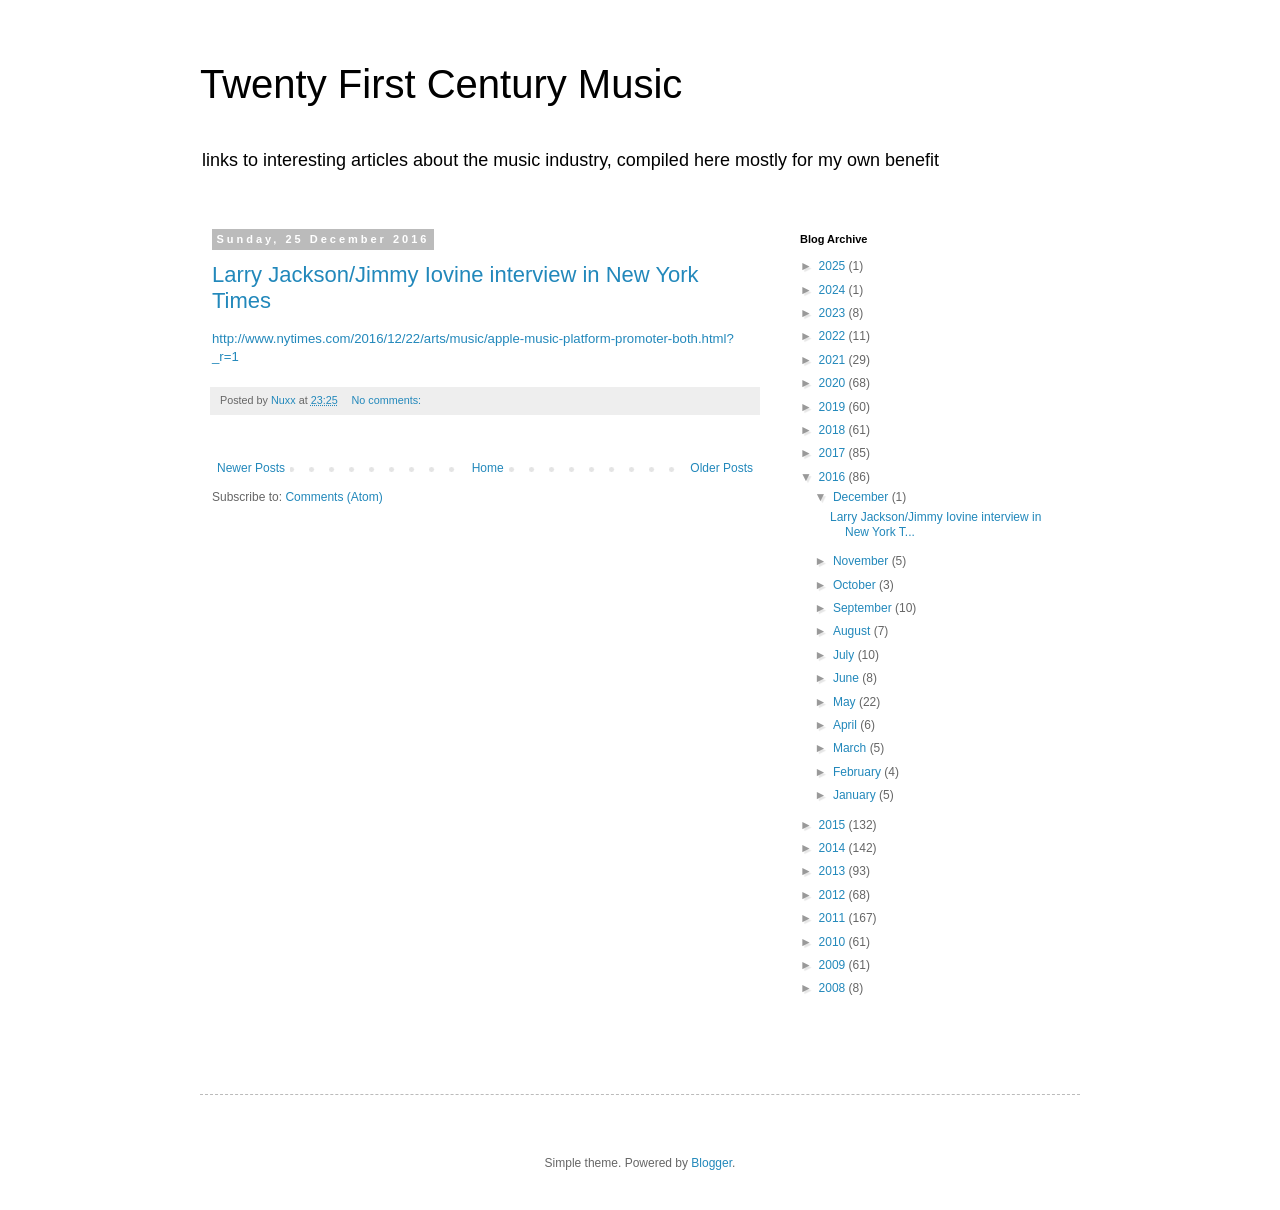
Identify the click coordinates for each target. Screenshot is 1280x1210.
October (856, 585)
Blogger (711, 1163)
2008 (834, 988)
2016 (834, 477)
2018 (834, 430)
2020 (834, 383)
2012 (834, 895)
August (853, 631)
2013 (834, 871)
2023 (834, 313)
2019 (834, 407)
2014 (834, 848)
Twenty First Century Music (441, 84)
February (858, 772)
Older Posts (721, 468)
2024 (834, 290)
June (847, 678)
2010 (834, 942)
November (862, 561)
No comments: (387, 400)
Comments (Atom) (333, 497)
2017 (834, 453)
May (846, 702)
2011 (834, 918)
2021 (834, 360)
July (845, 655)
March (851, 748)
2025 (834, 266)
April (846, 725)
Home (488, 468)
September (864, 608)
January (856, 795)
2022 (834, 336)
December (862, 497)
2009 (834, 965)
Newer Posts (251, 468)
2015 (834, 825)
